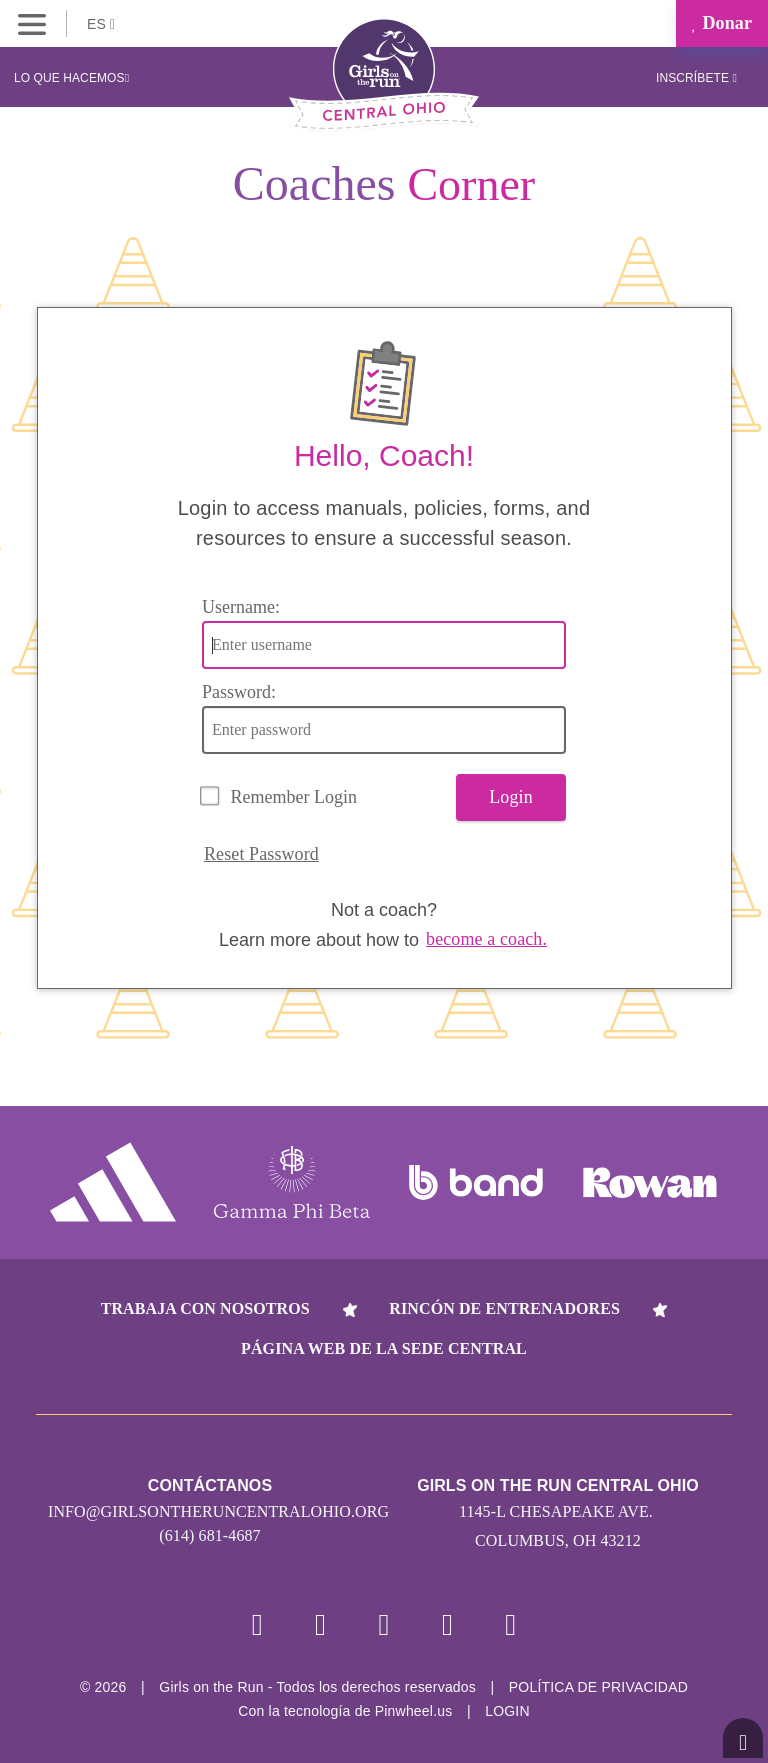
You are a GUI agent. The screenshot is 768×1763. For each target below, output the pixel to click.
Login (511, 797)
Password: (239, 692)
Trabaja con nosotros (205, 1308)
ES (101, 24)
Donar (722, 23)
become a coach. (486, 939)
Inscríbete (696, 78)
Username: (241, 607)
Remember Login (294, 797)
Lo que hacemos (71, 78)
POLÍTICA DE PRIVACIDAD (598, 1687)
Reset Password (261, 854)
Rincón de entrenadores (504, 1308)
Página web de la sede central (384, 1348)
